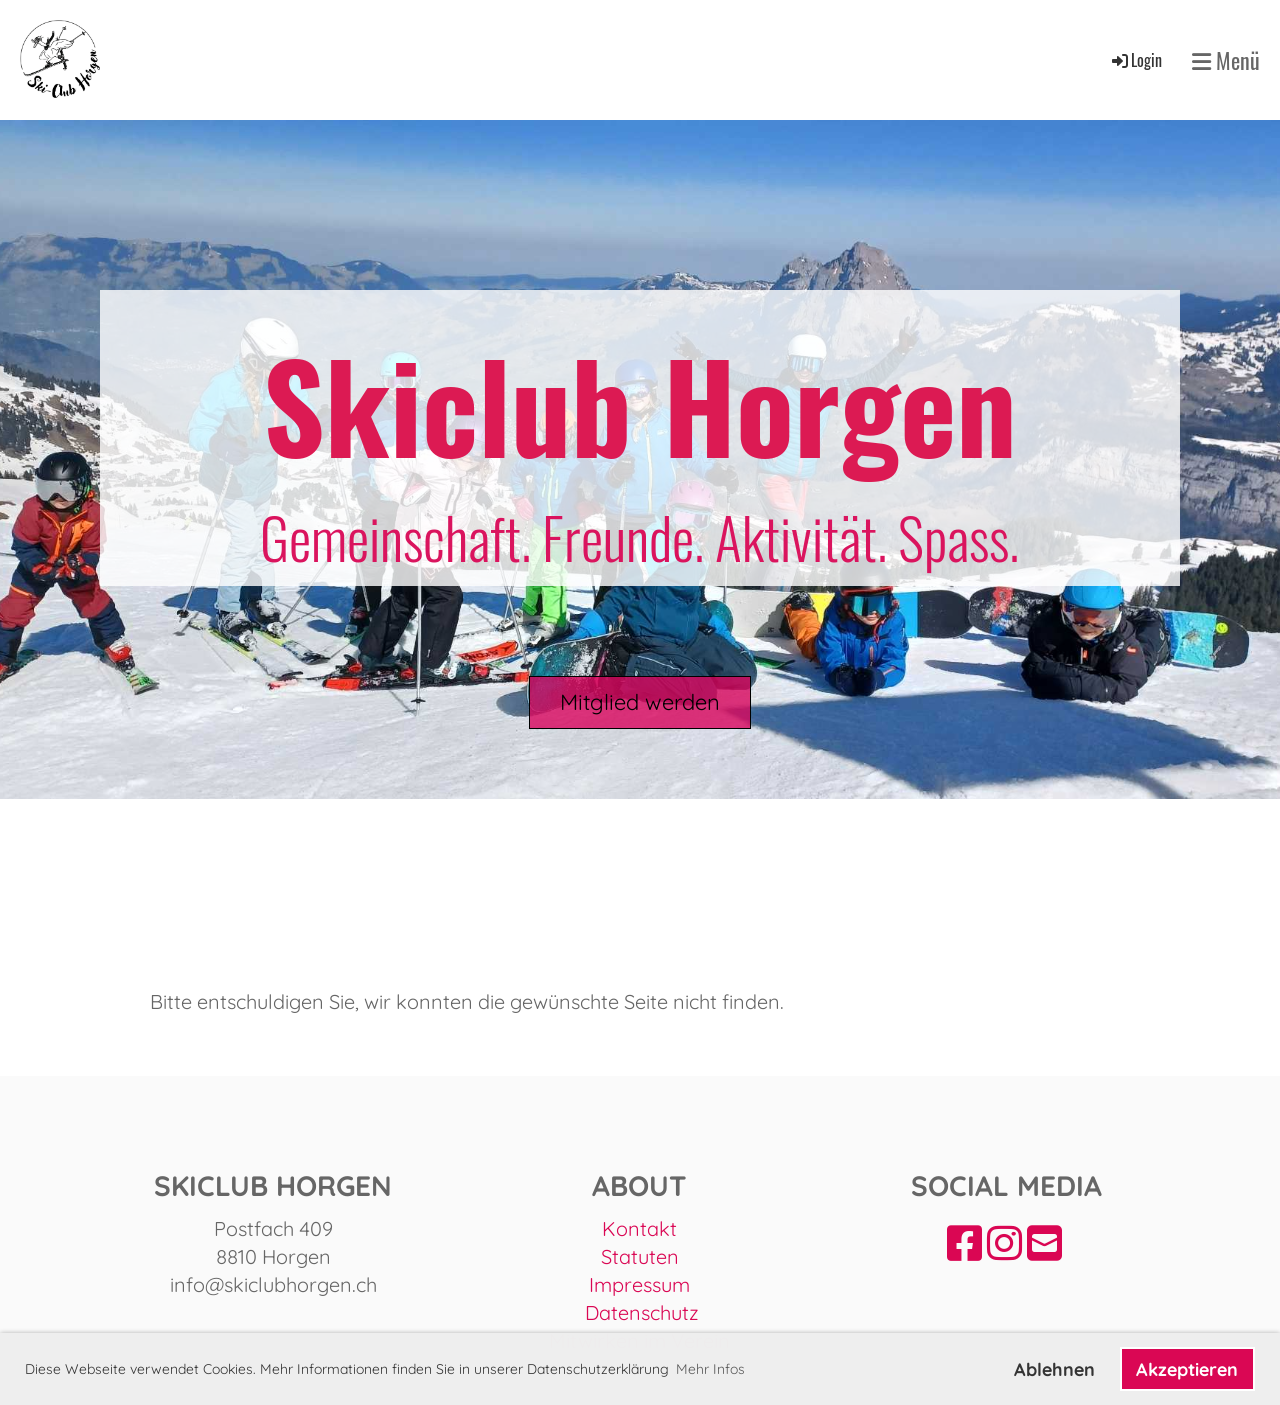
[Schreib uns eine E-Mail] (1044, 1243)
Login (1135, 60)
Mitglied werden (640, 702)
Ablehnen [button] (1054, 1369)
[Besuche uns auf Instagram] (1004, 1243)
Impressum (639, 1284)
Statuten (640, 1256)
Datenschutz (642, 1312)
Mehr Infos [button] (710, 1369)
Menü (1226, 60)
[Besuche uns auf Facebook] (964, 1243)
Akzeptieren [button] (1187, 1369)
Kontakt (639, 1228)
